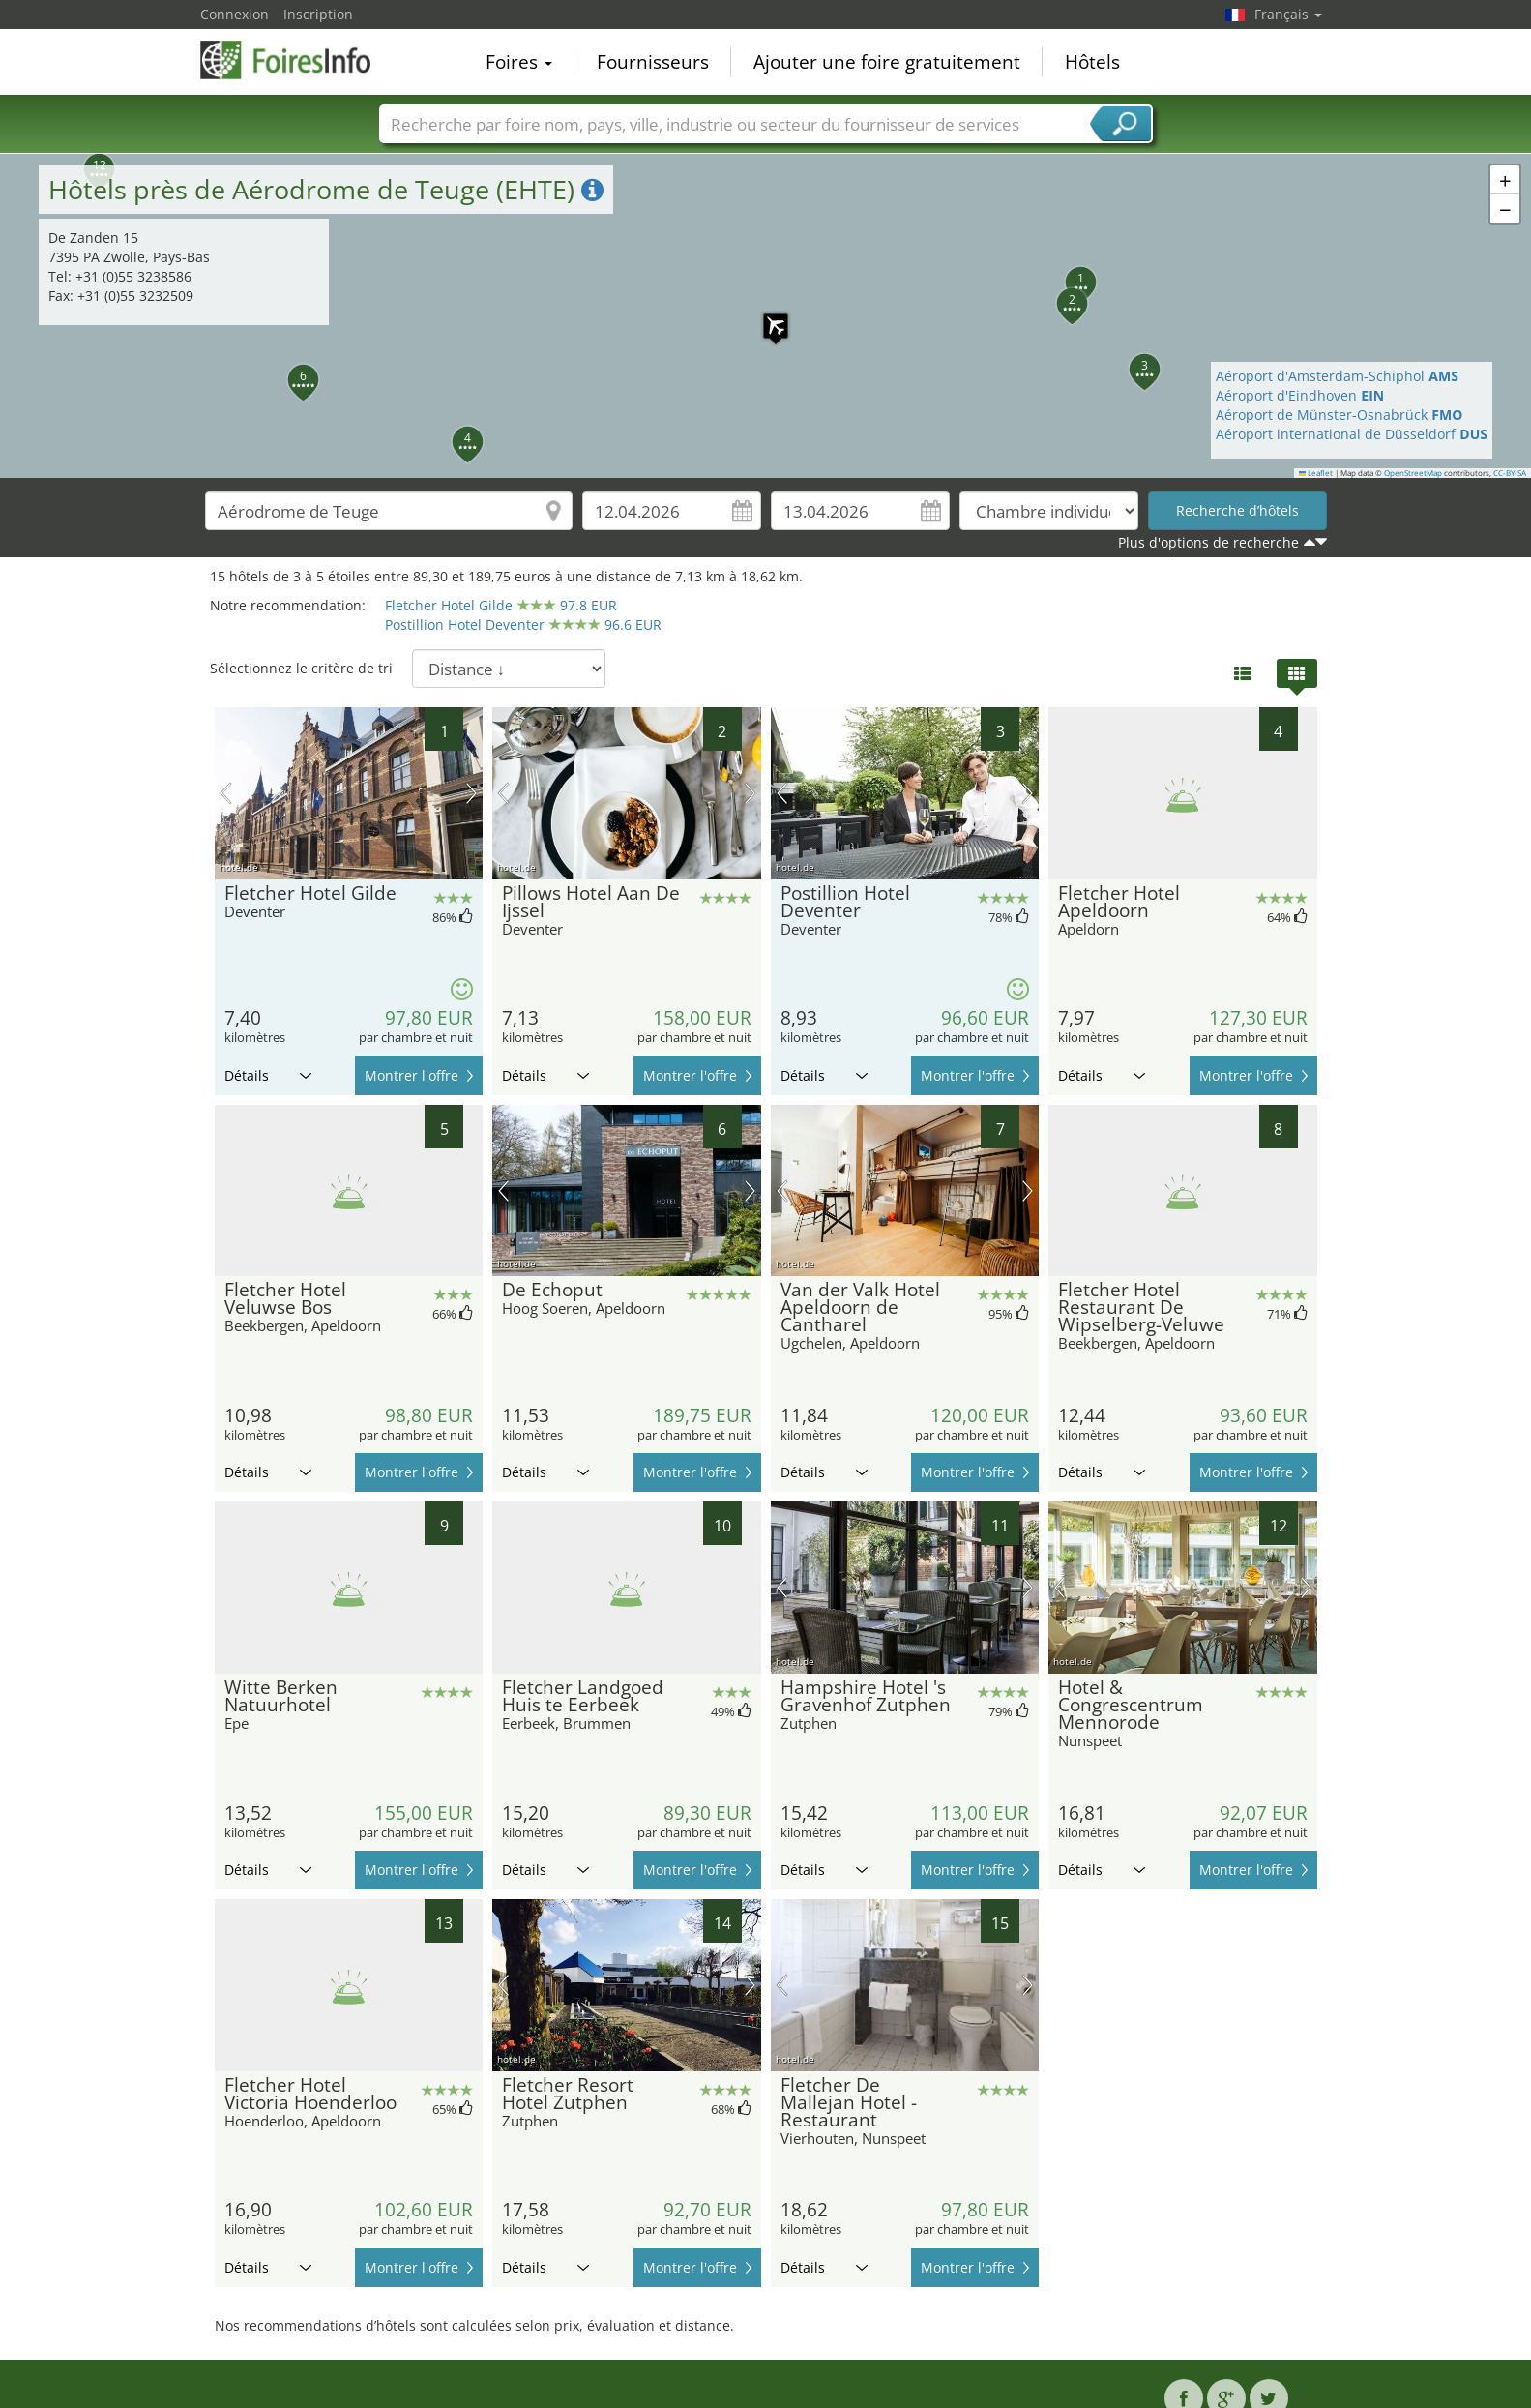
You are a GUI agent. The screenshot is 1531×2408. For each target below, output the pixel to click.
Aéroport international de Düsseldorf (1351, 434)
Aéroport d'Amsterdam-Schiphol (1337, 376)
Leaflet (1316, 473)
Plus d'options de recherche (1208, 542)
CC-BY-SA (1509, 473)
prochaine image (471, 793)
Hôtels (1092, 61)
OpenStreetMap (1413, 473)
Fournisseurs (653, 61)
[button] (766, 316)
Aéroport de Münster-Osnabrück (1339, 414)
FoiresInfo (297, 60)
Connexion (234, 14)
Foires (519, 61)
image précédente (226, 793)
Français (1288, 14)
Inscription (318, 14)
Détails (267, 1075)
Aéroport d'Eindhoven (1300, 395)
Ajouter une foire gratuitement (886, 61)
